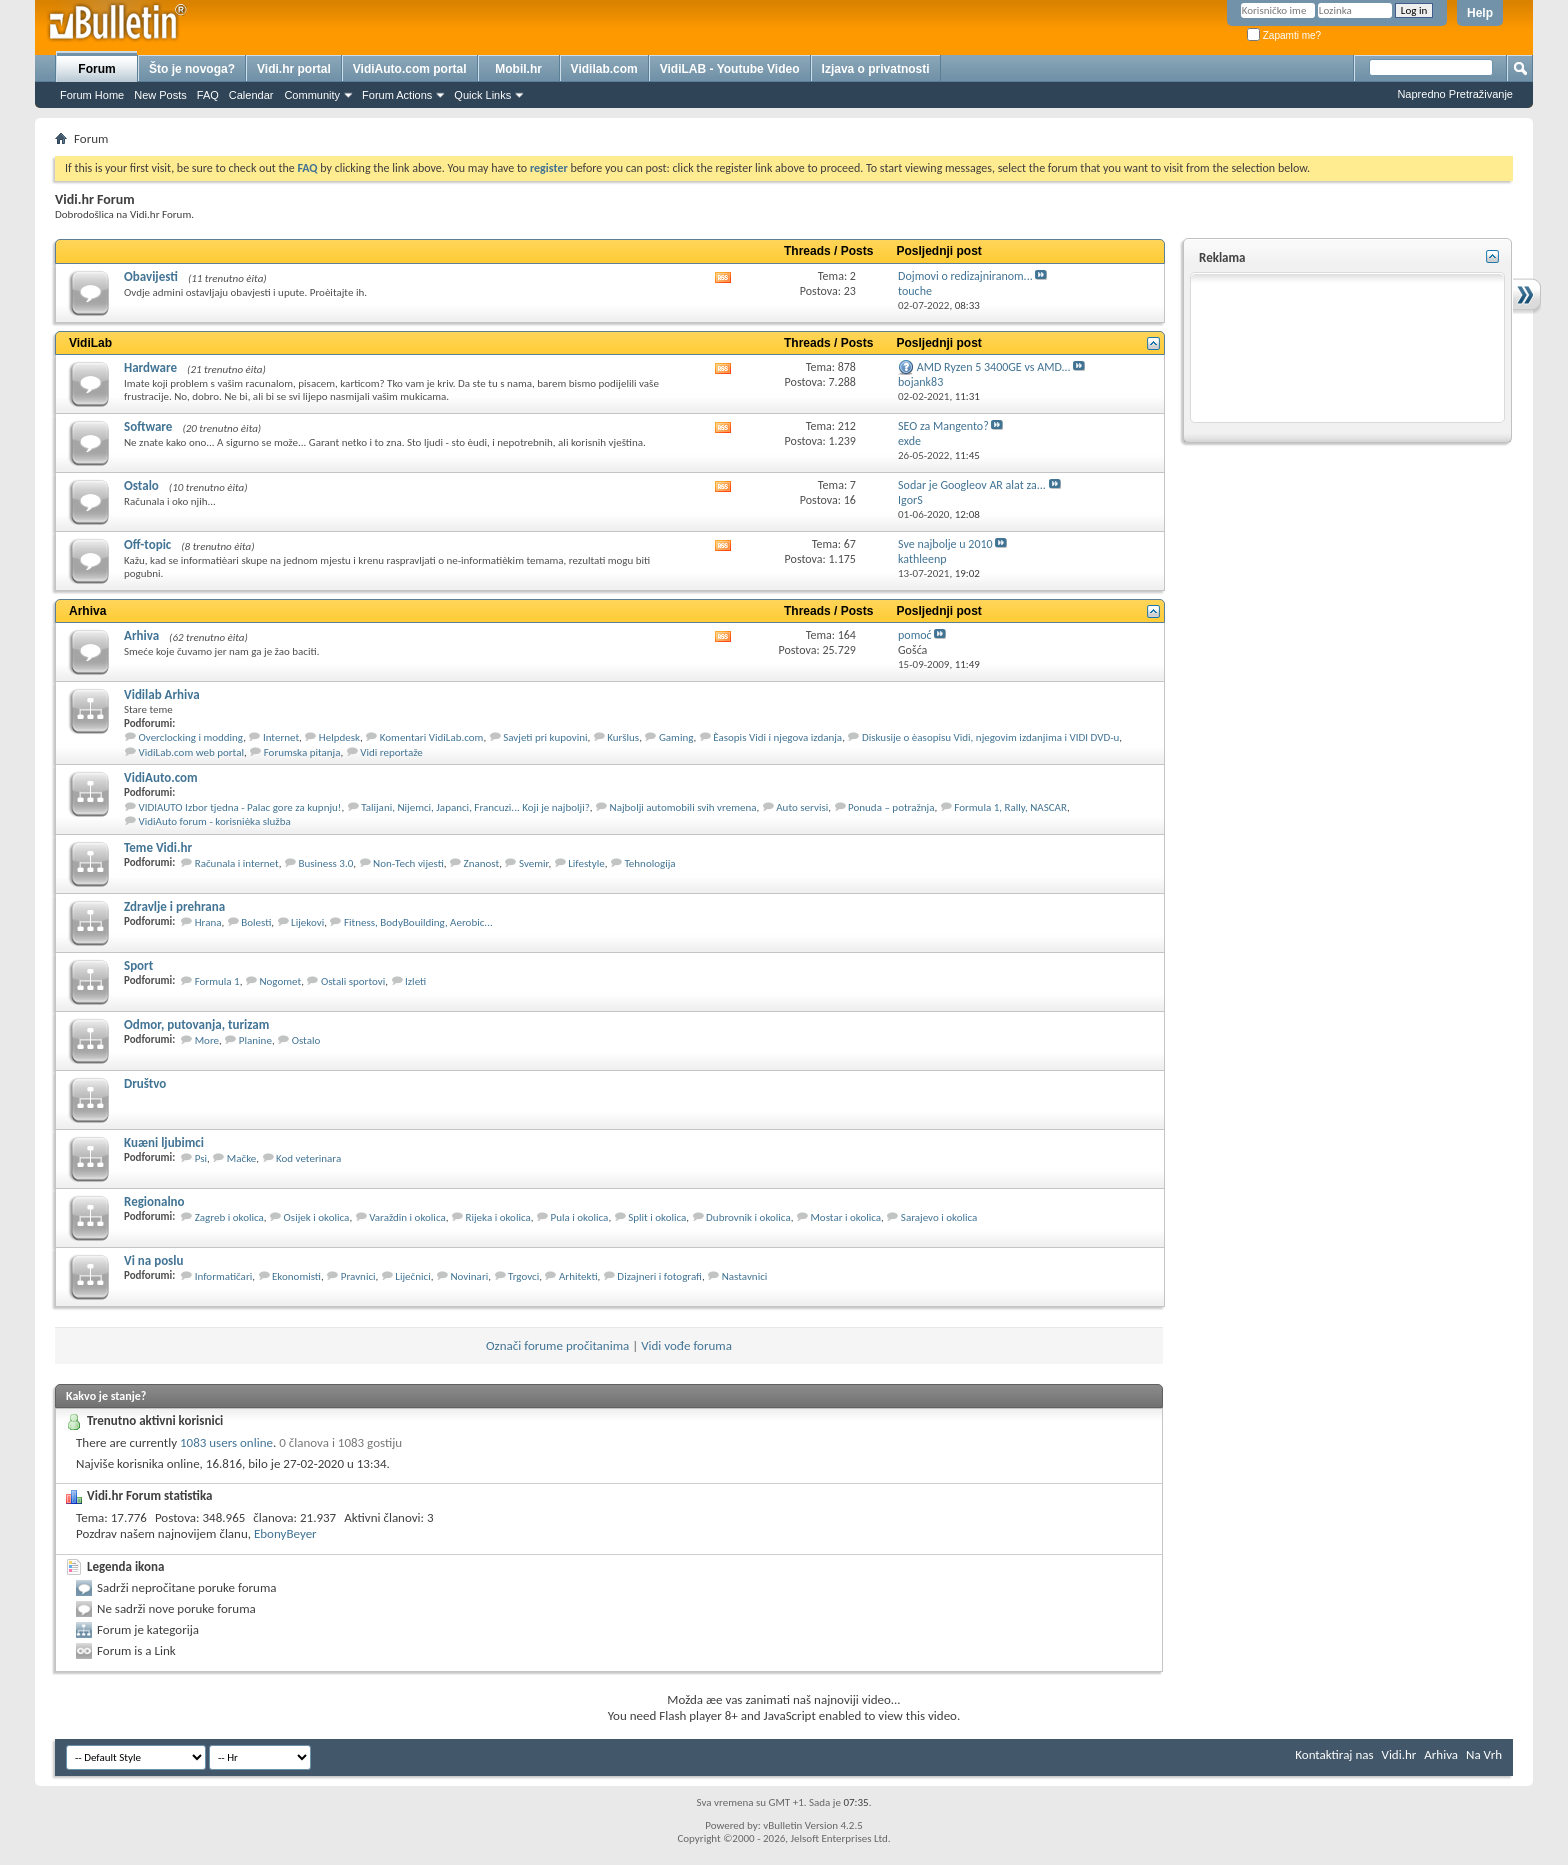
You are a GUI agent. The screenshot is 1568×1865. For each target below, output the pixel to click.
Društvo (145, 1083)
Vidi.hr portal (294, 69)
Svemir (533, 863)
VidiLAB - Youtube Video (730, 69)
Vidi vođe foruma (686, 1345)
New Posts (160, 95)
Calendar (251, 95)
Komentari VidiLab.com (432, 737)
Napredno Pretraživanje (1455, 94)
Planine (255, 1040)
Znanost (482, 863)
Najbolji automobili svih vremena (683, 807)
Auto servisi (802, 807)
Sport (138, 965)
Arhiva (87, 611)
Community (312, 95)
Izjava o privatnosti (876, 69)
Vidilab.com (604, 69)
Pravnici (358, 1276)
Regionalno (154, 1201)
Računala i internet (237, 863)
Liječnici (412, 1276)
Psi (201, 1158)
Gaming (676, 737)
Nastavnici (745, 1276)
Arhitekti (578, 1276)
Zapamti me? (1284, 35)
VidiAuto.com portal (410, 69)
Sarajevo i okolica (939, 1217)
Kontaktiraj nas (1334, 1754)
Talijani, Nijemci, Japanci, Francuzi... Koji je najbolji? (475, 807)
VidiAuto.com (161, 777)
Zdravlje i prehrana (174, 906)
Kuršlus (623, 737)
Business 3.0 (325, 863)
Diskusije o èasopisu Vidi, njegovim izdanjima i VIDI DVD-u (990, 737)
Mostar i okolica (845, 1217)
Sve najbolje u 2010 (945, 544)
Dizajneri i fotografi (659, 1276)
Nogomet (280, 981)
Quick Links (482, 95)
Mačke (241, 1158)
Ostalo (141, 485)
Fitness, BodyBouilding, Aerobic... (418, 922)
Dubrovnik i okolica (748, 1217)
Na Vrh (1484, 1754)
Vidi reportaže (391, 752)
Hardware (150, 367)
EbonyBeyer (285, 1533)
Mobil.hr (518, 69)
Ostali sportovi (353, 981)
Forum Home (92, 95)
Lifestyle (586, 863)
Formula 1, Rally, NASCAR (1010, 807)
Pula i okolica (580, 1217)
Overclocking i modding (191, 737)
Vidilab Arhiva (162, 694)
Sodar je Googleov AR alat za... (972, 485)
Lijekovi (307, 922)
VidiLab (90, 343)
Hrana (208, 922)
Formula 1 (217, 981)
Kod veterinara (308, 1158)
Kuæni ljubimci (164, 1142)
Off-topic (147, 544)
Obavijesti (151, 276)
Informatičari (224, 1276)
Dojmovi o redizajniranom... (965, 276)
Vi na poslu (153, 1260)
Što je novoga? (192, 69)
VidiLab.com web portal (191, 752)
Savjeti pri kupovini (545, 737)
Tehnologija (649, 863)
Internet (281, 737)
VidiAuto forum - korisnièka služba (215, 821)
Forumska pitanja (302, 752)
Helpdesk (339, 737)
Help (1480, 13)
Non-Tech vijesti (408, 863)
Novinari (469, 1276)
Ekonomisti (296, 1276)
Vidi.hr (1399, 1754)
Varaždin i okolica (407, 1217)
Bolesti (256, 922)
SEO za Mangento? (943, 426)
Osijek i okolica (317, 1217)
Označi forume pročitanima (557, 1345)
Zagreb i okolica (229, 1217)
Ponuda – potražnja (891, 807)
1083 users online (226, 1442)
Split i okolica (657, 1217)
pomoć (915, 635)
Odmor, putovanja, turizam (196, 1024)
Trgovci (523, 1276)
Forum (96, 69)
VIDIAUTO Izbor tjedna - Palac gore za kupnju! (240, 807)
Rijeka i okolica (497, 1217)
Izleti (415, 981)
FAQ (208, 95)
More (207, 1040)
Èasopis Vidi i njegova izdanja (777, 737)
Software (148, 426)
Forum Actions (397, 95)
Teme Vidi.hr (158, 847)
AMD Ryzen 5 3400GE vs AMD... (994, 367)
